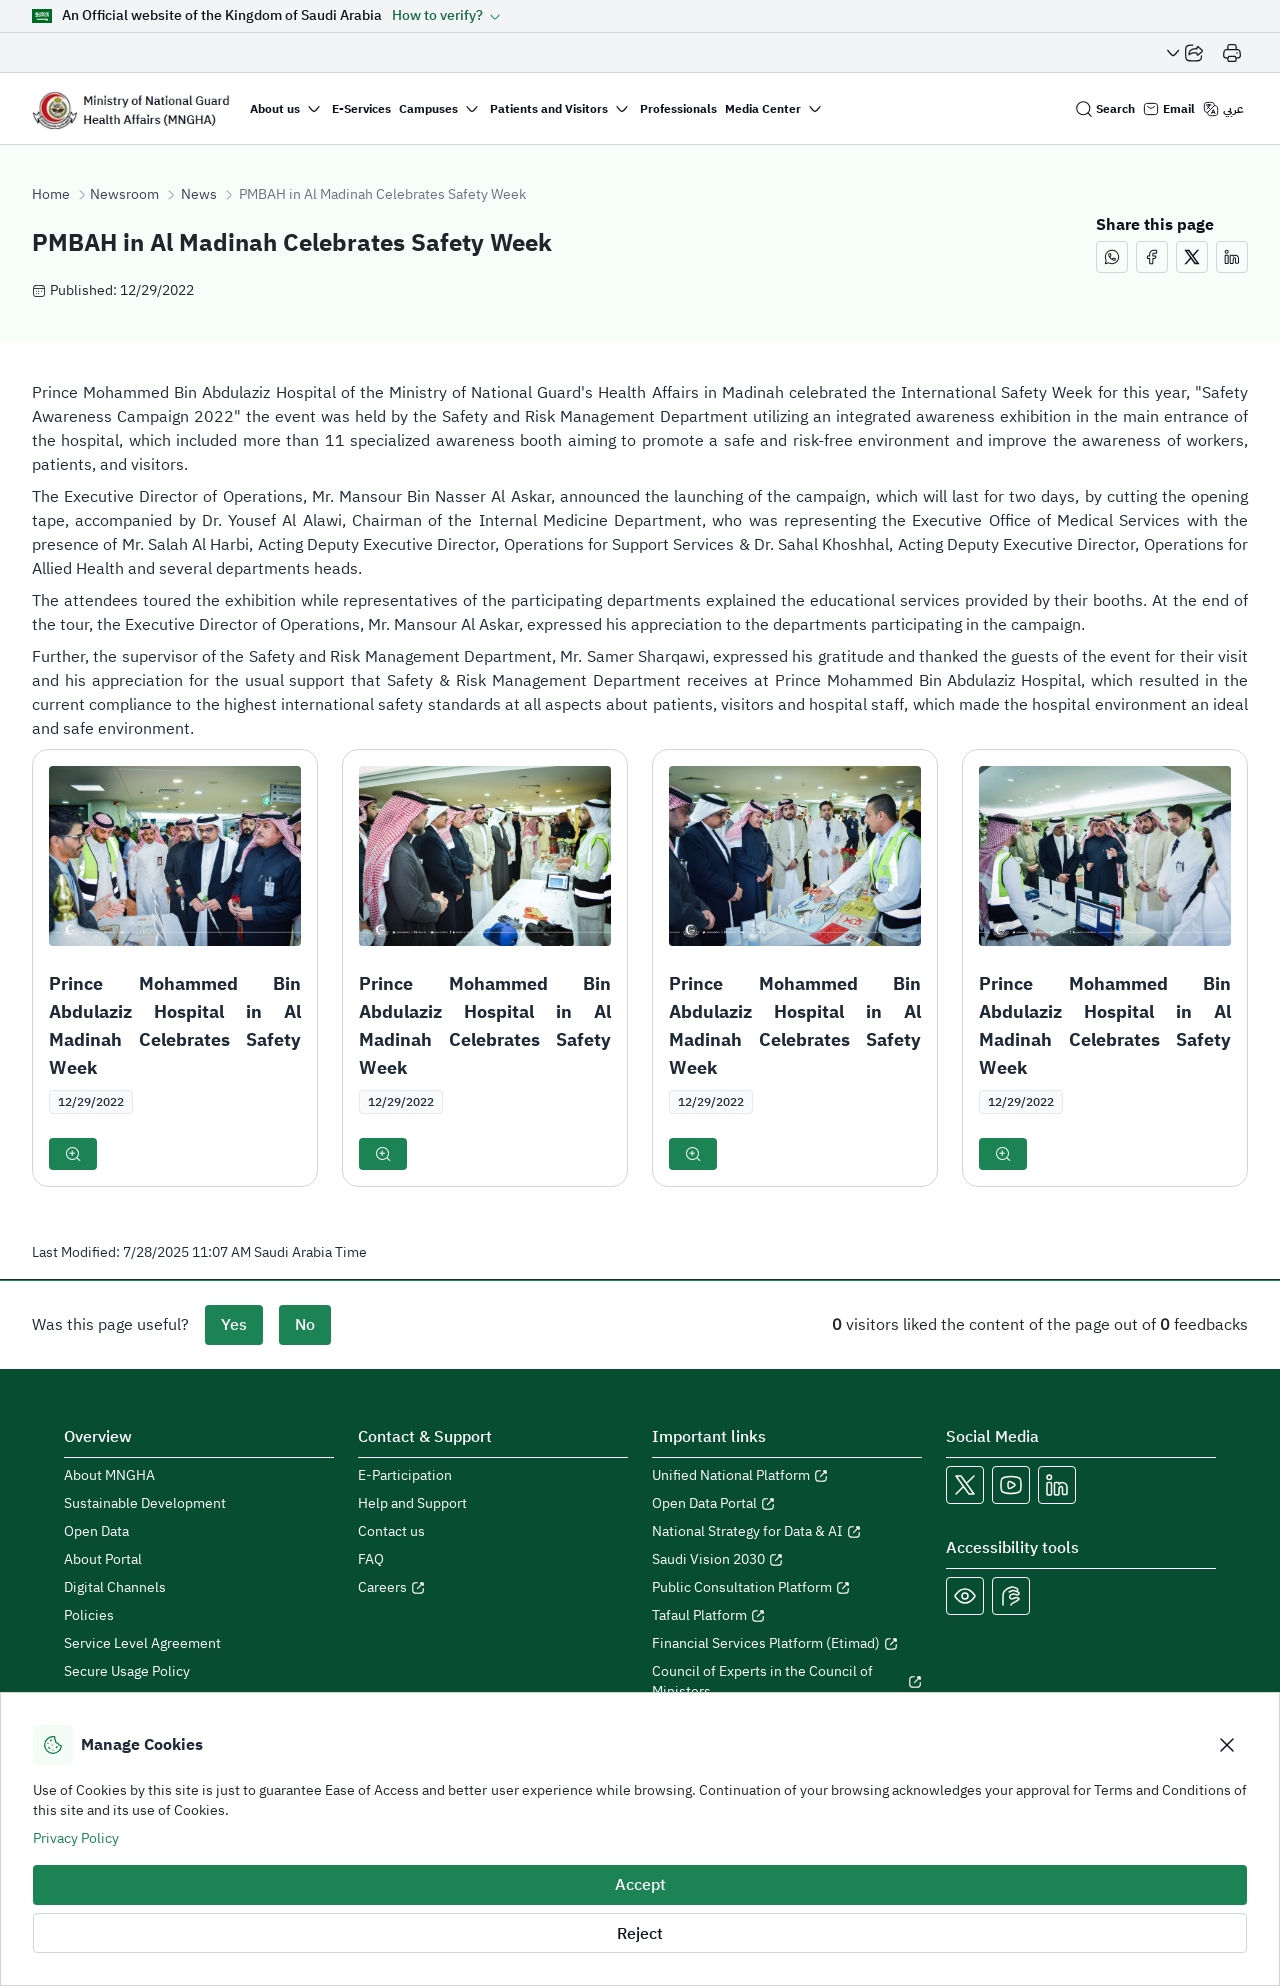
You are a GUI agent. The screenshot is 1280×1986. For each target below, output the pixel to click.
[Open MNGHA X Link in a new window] (965, 1485)
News (199, 195)
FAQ (371, 1560)
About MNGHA (109, 1476)
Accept (640, 1885)
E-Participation (405, 1476)
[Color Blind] (965, 1596)
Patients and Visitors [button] (549, 109)
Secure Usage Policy (127, 1672)
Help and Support (412, 1504)
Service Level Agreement (142, 1644)
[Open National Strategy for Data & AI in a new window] (787, 1532)
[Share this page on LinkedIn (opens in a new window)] (1232, 257)
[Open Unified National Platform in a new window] (787, 1476)
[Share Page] (1185, 53)
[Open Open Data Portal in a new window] (787, 1504)
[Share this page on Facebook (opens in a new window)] (1152, 257)
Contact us (391, 1532)
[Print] (1232, 53)
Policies (89, 1616)
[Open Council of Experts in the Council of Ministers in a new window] (787, 1682)
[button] (446, 16)
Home (51, 195)
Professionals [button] (678, 109)
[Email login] (1169, 109)
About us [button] (275, 109)
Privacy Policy (76, 1838)
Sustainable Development (145, 1504)
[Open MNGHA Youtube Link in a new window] (1011, 1485)
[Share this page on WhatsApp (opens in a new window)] (1112, 257)
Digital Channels (115, 1588)
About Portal (103, 1560)
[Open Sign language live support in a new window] (1011, 1596)
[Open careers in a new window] (493, 1588)
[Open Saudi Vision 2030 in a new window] (787, 1560)
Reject (640, 1934)
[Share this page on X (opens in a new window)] (1192, 257)
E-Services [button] (361, 109)
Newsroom (124, 195)
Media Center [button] (763, 109)
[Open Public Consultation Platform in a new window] (787, 1588)
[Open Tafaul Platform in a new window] (787, 1616)
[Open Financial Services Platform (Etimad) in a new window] (787, 1644)
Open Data (96, 1532)
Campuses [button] (428, 109)
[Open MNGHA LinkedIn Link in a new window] (1057, 1485)
